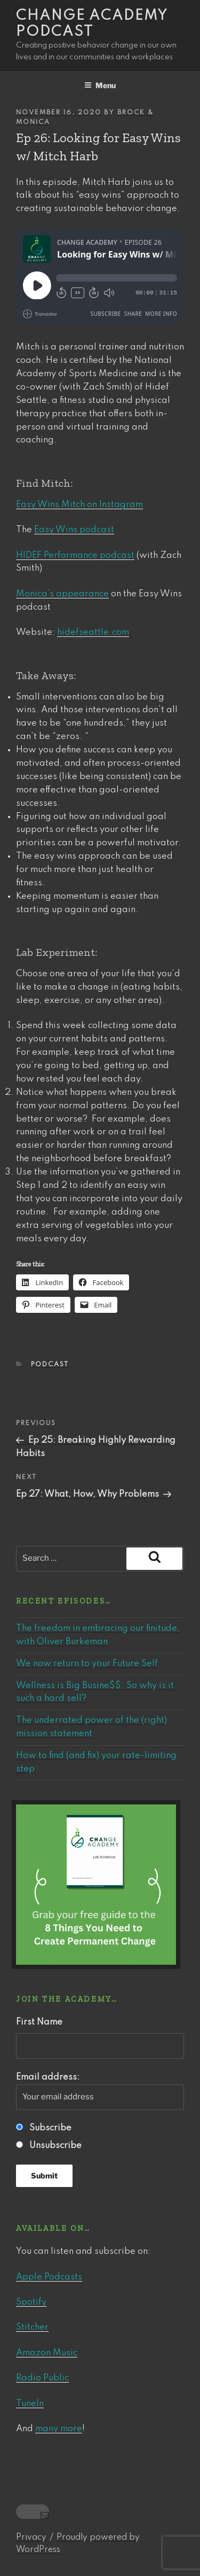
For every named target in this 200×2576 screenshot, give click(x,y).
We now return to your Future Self (87, 1663)
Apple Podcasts (49, 2277)
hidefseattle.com (93, 632)
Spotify (31, 2302)
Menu (100, 85)
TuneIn (30, 2403)
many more (58, 2428)
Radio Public (42, 2378)
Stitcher (32, 2327)
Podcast (50, 1364)
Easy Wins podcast (74, 529)
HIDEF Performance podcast (75, 555)
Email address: (100, 2091)
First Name (39, 2022)
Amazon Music (46, 2352)
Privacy (31, 2537)
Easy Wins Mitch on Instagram (79, 504)
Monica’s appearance (62, 593)
